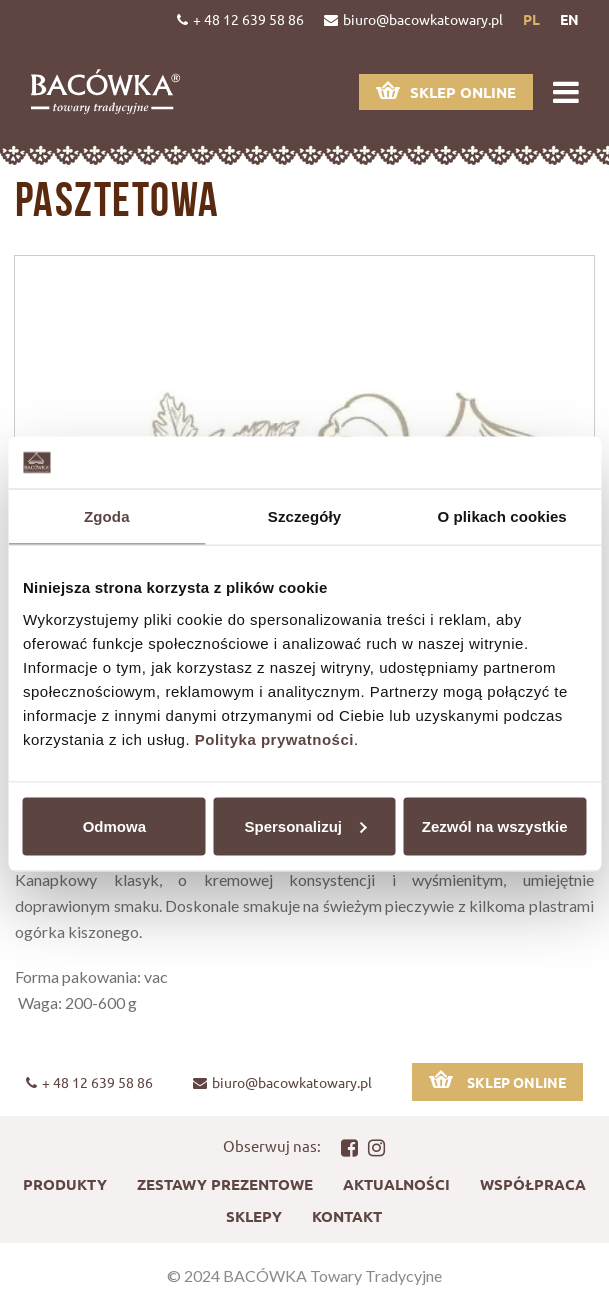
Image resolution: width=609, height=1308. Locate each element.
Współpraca (533, 1184)
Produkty (65, 1184)
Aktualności (396, 1184)
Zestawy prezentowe (225, 1184)
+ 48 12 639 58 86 (240, 19)
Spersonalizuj (305, 825)
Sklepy (254, 1216)
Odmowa (114, 825)
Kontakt (347, 1216)
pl (531, 19)
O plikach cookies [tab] (502, 516)
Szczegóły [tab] (304, 516)
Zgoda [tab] (107, 516)
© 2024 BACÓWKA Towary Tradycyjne (304, 1275)
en (569, 19)
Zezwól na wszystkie (495, 825)
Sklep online (446, 91)
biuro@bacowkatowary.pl (413, 19)
